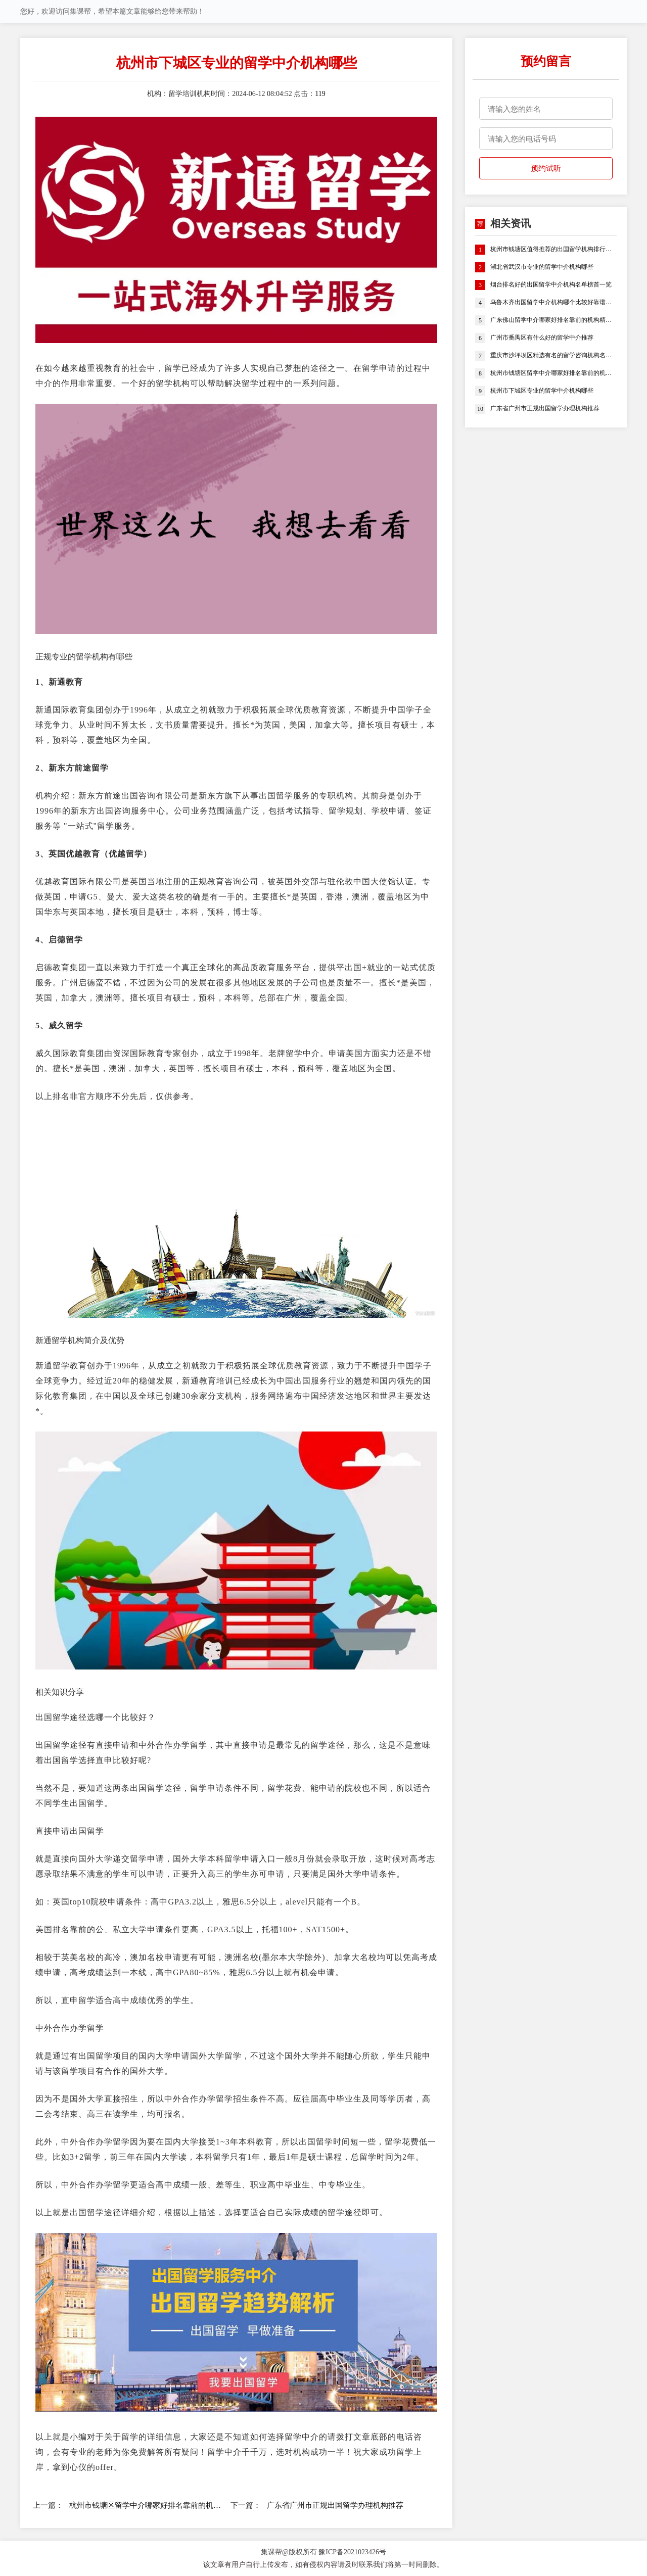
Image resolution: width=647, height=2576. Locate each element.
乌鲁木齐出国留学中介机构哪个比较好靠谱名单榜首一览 (553, 303)
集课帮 (271, 2552)
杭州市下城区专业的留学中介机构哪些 (541, 391)
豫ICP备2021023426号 (352, 2552)
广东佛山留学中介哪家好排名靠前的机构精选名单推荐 (553, 320)
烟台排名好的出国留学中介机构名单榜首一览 (551, 285)
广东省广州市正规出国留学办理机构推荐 (335, 2505)
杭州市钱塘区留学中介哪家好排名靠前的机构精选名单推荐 (145, 2505)
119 (320, 94)
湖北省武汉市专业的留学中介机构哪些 (541, 267)
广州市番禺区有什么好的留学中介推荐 (541, 338)
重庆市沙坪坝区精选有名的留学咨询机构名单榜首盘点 (553, 356)
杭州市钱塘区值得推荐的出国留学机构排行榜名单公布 (553, 250)
